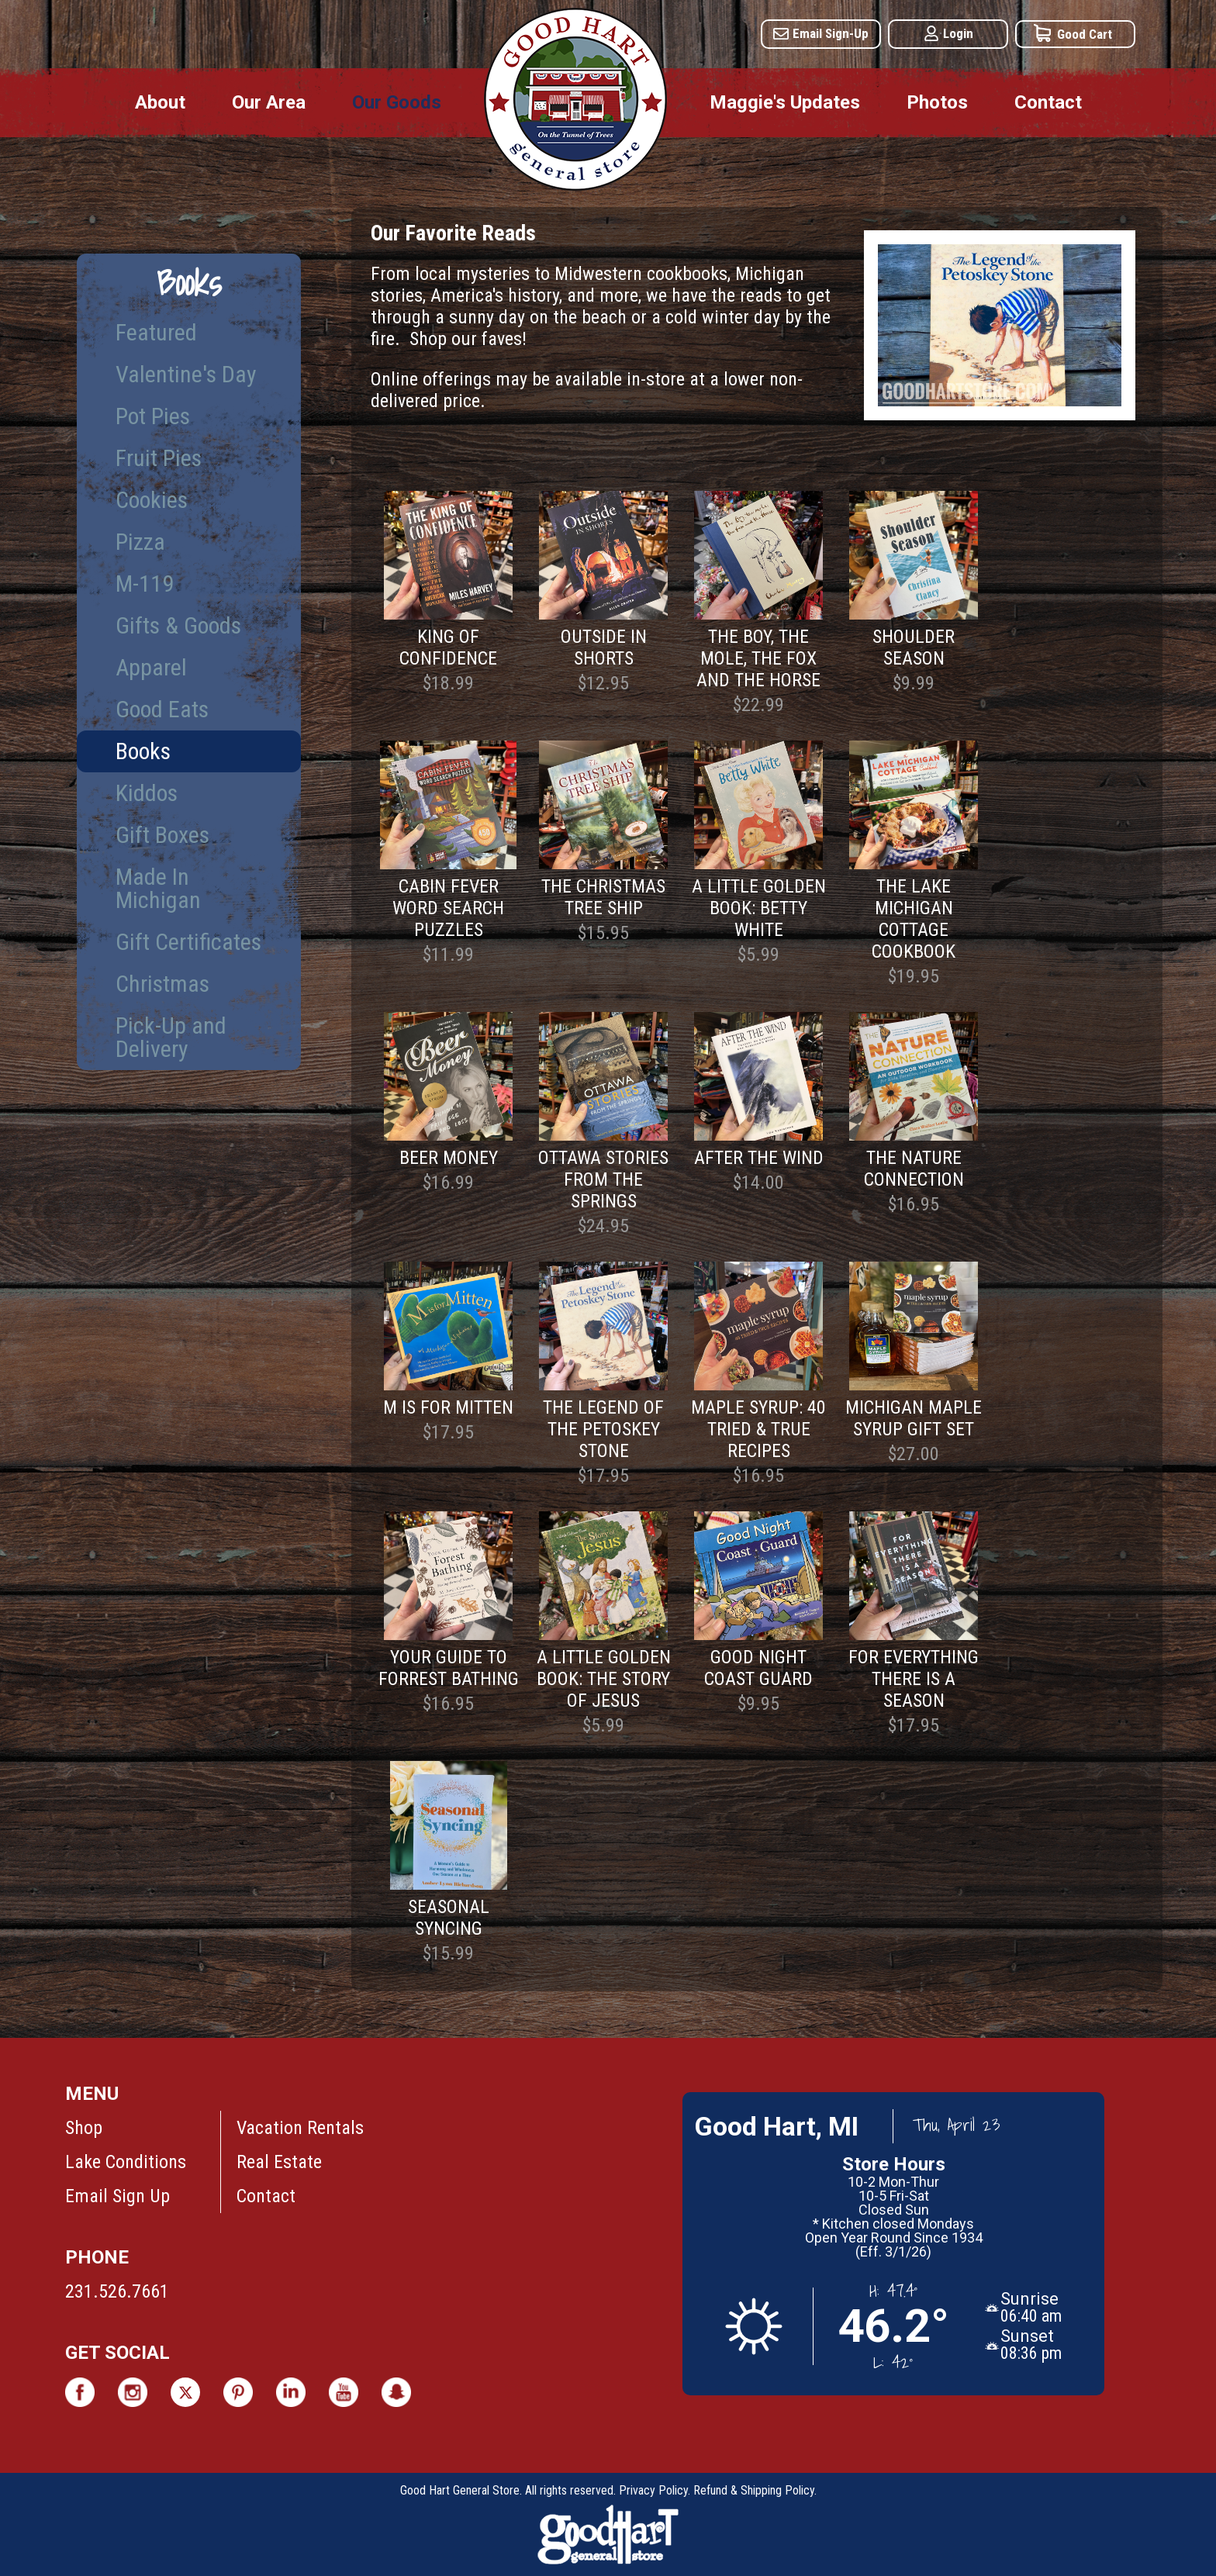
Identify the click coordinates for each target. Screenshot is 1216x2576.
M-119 (145, 583)
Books (143, 751)
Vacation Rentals (300, 2128)
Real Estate (279, 2162)
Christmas (162, 983)
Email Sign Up (117, 2196)
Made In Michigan (158, 888)
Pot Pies (153, 416)
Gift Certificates (188, 941)
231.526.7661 (117, 2291)
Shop (83, 2128)
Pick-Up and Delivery (171, 1037)
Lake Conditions (125, 2162)
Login (958, 33)
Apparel (151, 667)
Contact (1048, 102)
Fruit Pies (159, 457)
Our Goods (396, 102)
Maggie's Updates (785, 102)
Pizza (140, 541)
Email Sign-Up (831, 33)
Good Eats (162, 709)
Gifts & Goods (178, 625)
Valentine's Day (186, 374)
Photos (937, 102)
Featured (156, 332)
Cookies (152, 499)
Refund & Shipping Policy (753, 2490)
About (160, 102)
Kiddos (147, 792)
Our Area (269, 102)
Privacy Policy (653, 2490)
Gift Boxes (162, 834)
